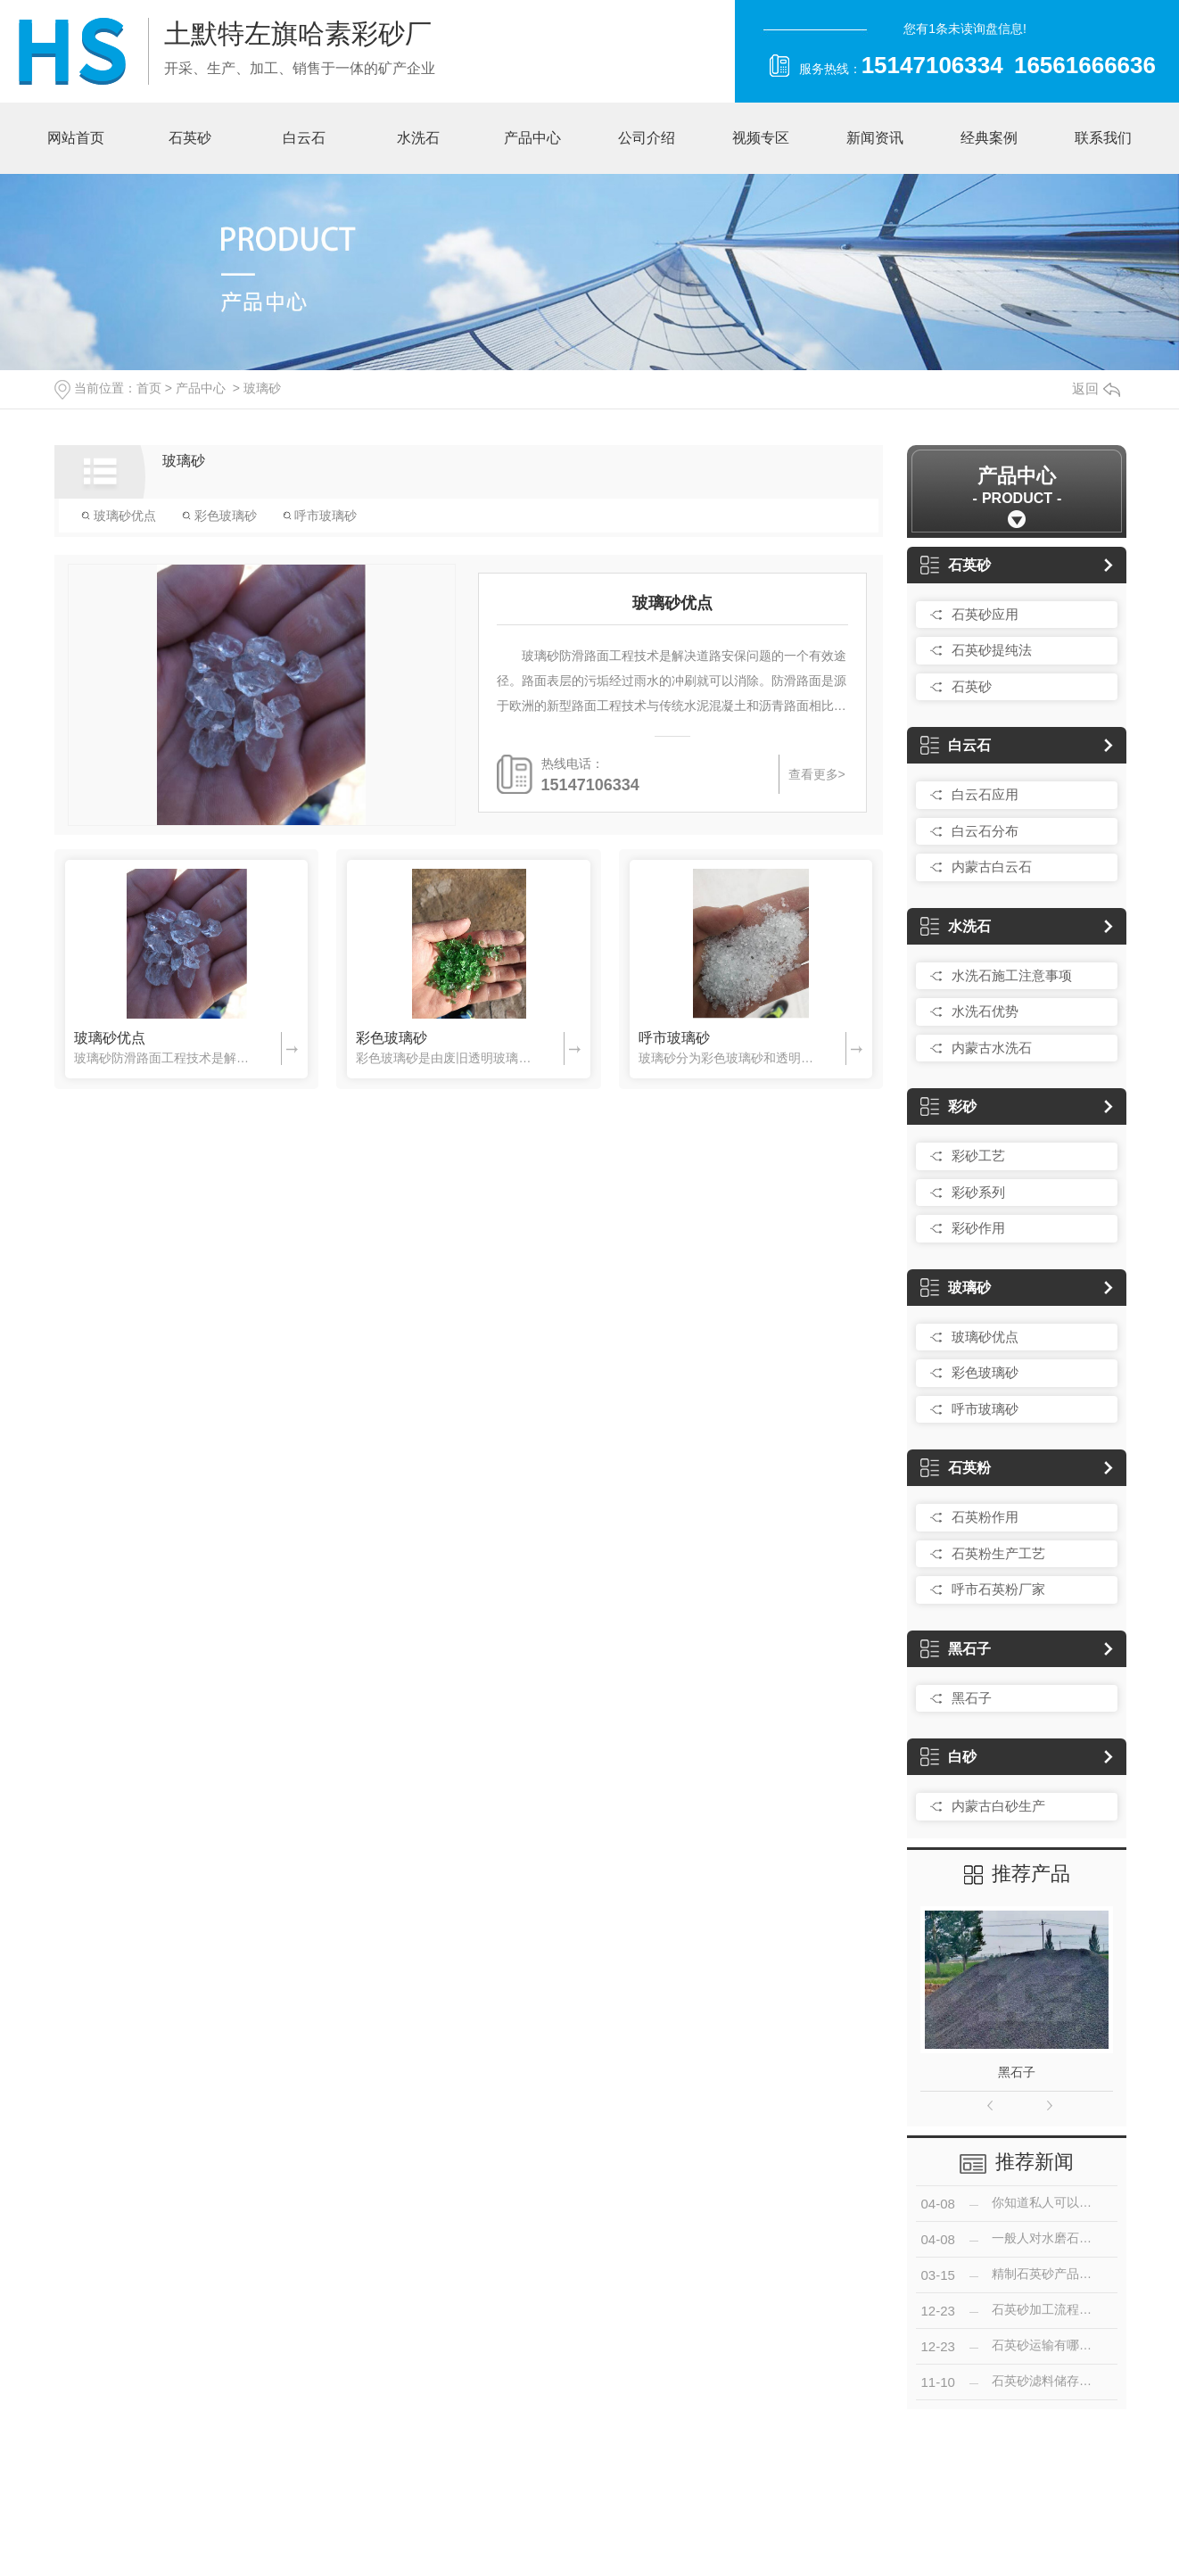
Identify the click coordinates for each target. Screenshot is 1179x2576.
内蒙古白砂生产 (998, 1805)
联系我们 (1103, 137)
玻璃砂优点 (118, 515)
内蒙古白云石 (992, 866)
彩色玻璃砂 (219, 515)
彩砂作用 (978, 1227)
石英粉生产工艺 (998, 1553)
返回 (1096, 388)
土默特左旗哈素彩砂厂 (298, 33)
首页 (148, 388)
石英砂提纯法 (992, 649)
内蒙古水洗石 (992, 1047)
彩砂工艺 (978, 1155)
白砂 (948, 1756)
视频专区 (760, 137)
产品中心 (532, 137)
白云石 (304, 137)
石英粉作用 (985, 1516)
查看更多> (816, 774)
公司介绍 (646, 137)
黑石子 (955, 1648)
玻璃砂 (262, 388)
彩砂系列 (978, 1192)
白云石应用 (985, 794)
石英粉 (955, 1467)
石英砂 (190, 137)
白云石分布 (985, 830)
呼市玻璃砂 (320, 515)
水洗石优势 (985, 1011)
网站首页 (75, 137)
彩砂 (948, 1106)
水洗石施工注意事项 (1012, 975)
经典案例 (989, 137)
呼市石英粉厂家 (998, 1589)
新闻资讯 (874, 137)
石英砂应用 (985, 614)
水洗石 (418, 137)
